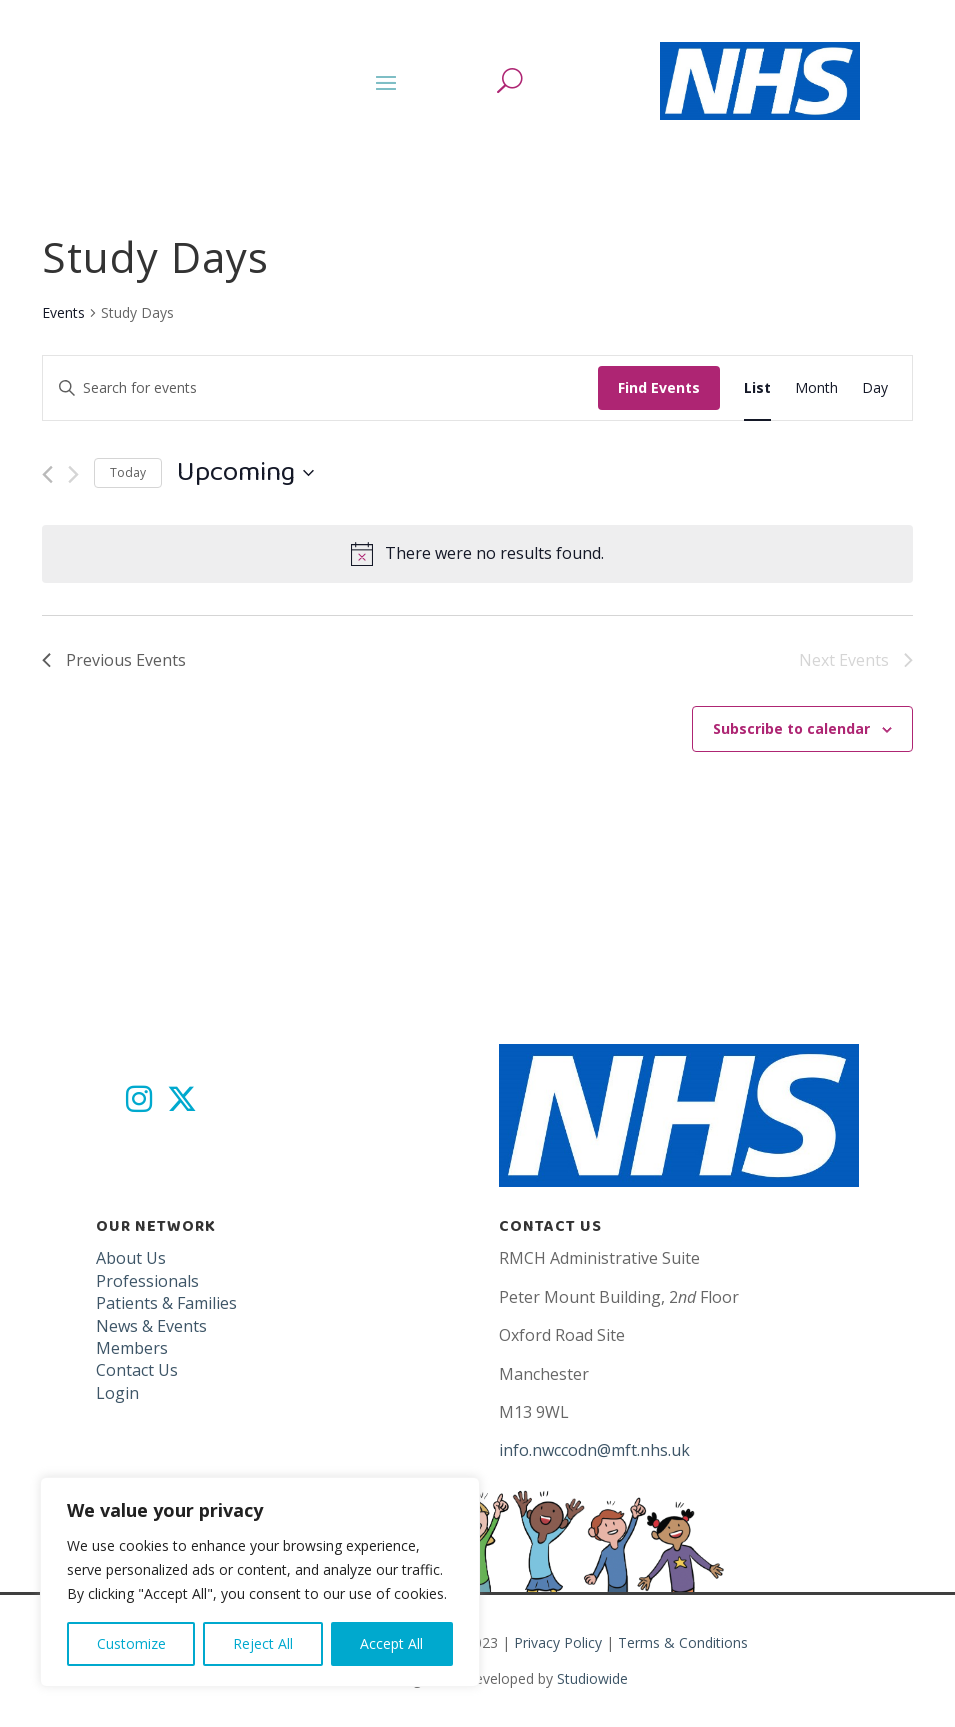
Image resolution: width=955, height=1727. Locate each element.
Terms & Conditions (683, 1642)
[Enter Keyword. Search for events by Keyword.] (320, 388)
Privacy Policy (558, 1642)
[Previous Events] (47, 474)
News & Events (151, 1326)
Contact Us (137, 1370)
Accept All (391, 1643)
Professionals (147, 1281)
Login (117, 1393)
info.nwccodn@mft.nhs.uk (594, 1450)
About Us (131, 1258)
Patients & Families (166, 1303)
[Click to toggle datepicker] (245, 473)
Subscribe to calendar (791, 728)
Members (132, 1348)
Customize (131, 1643)
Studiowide (592, 1678)
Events (63, 312)
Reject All (263, 1643)
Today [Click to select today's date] (128, 472)
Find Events (659, 387)
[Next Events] (73, 474)
